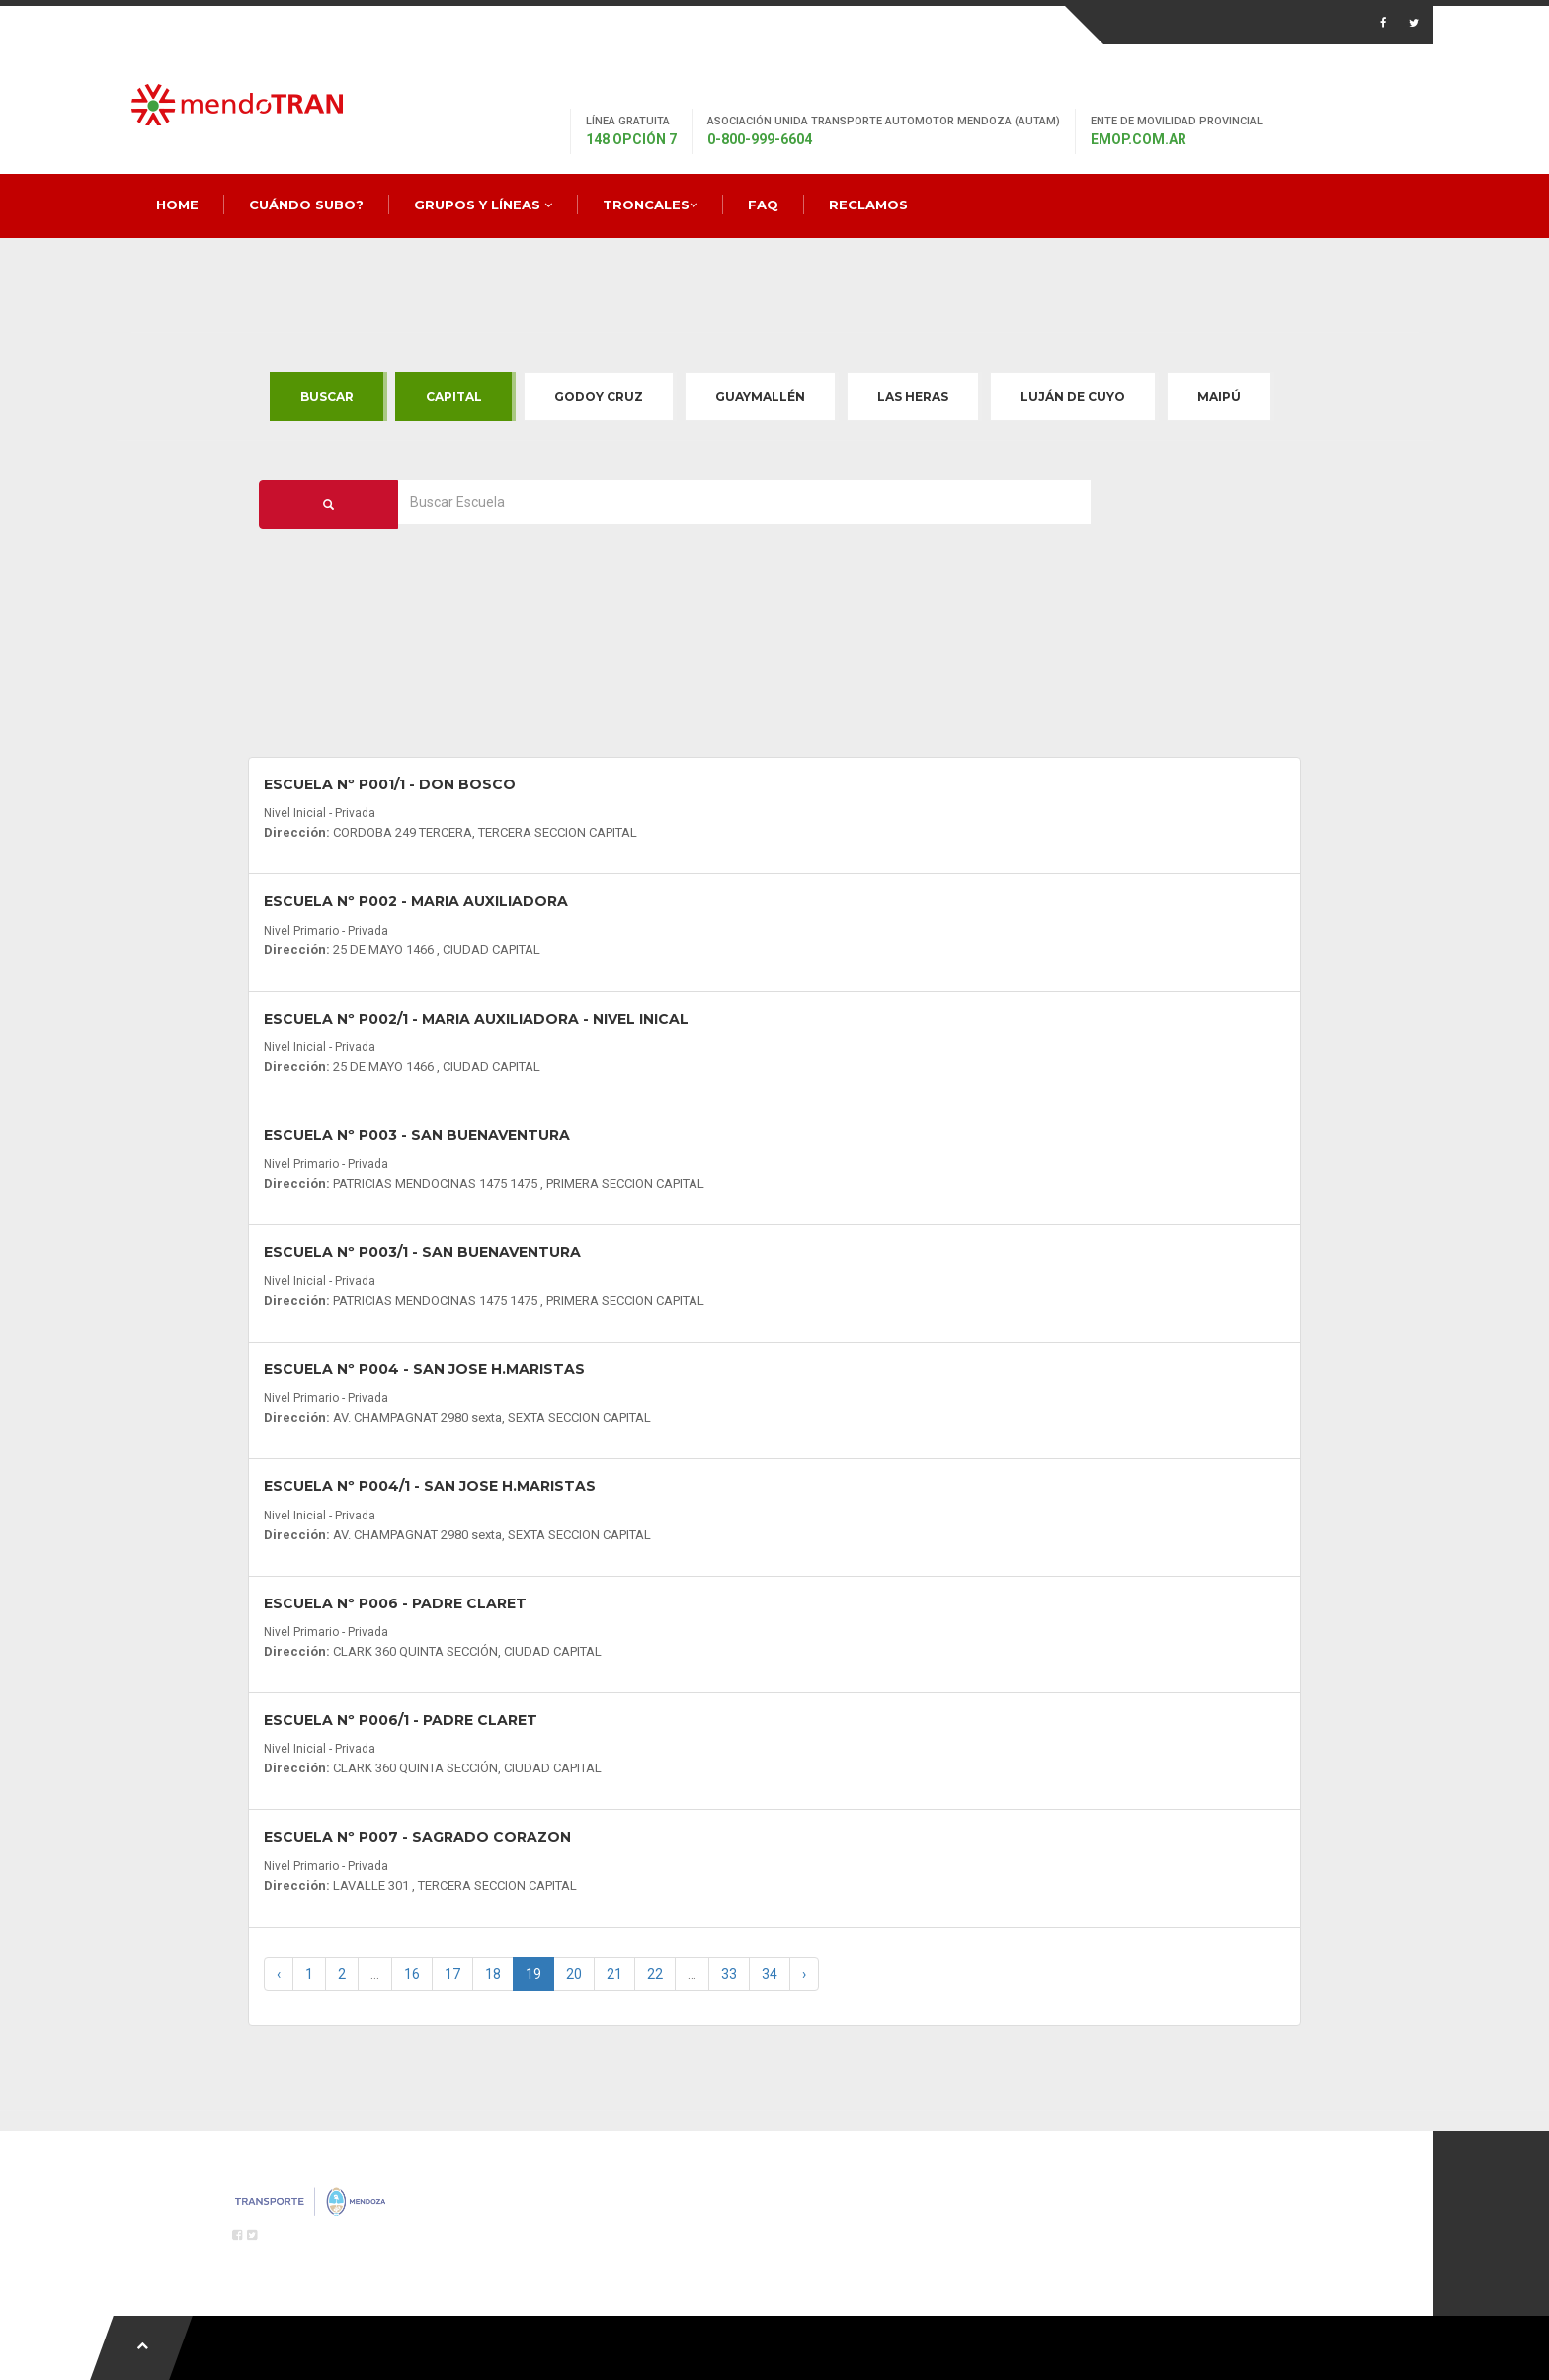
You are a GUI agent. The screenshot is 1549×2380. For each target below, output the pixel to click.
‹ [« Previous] (279, 1974)
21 (614, 1974)
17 (452, 1974)
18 (493, 1974)
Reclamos (868, 204)
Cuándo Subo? (306, 204)
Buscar (327, 396)
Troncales (650, 204)
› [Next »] (804, 1974)
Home (177, 204)
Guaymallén (760, 396)
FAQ (763, 204)
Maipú (1219, 396)
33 (729, 1974)
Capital (454, 396)
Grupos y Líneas (483, 204)
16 (412, 1974)
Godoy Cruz (598, 396)
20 (574, 1974)
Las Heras (912, 396)
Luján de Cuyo (1072, 396)
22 (655, 1974)
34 (769, 1974)
